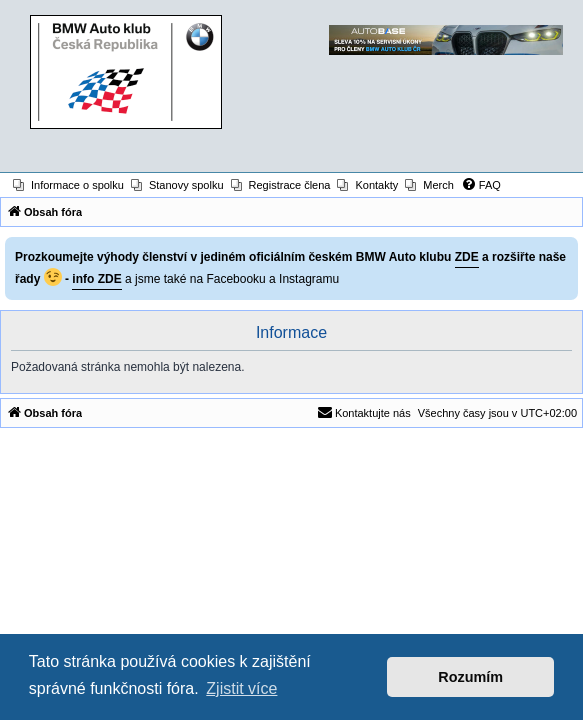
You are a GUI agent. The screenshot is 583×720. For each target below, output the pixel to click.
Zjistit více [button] (241, 688)
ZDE (467, 257)
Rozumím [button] (470, 677)
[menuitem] (68, 185)
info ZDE (96, 279)
